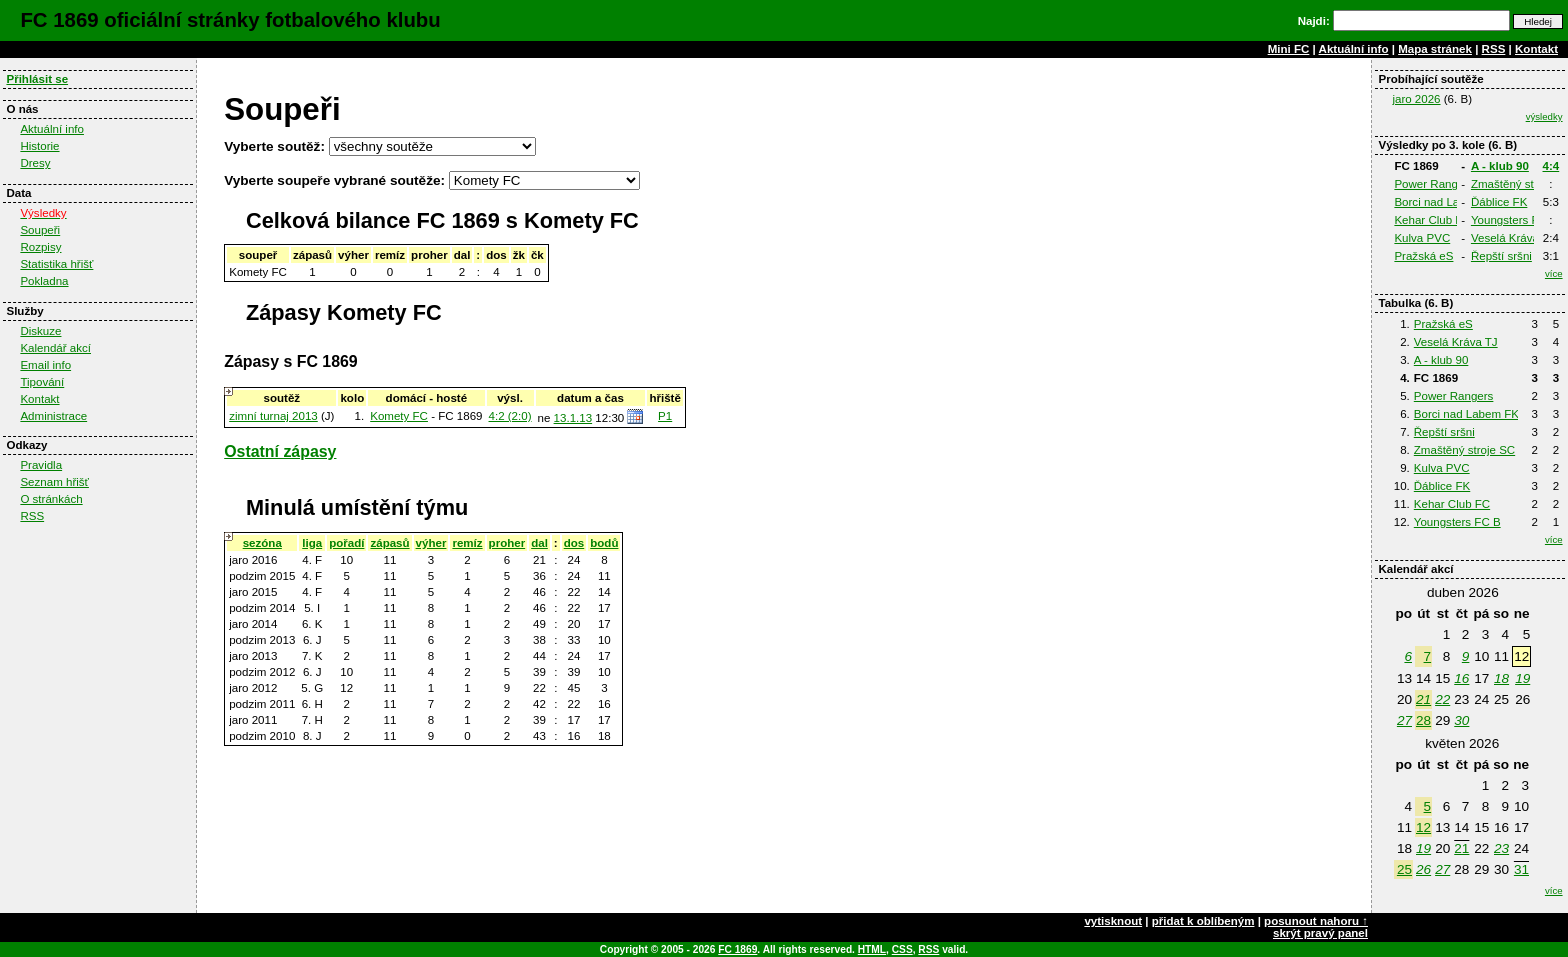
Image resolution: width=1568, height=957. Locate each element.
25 (1404, 869)
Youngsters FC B (1514, 220)
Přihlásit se (37, 79)
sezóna (262, 543)
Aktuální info (1354, 49)
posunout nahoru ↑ (1316, 921)
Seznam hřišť (54, 482)
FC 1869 (737, 949)
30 (1461, 720)
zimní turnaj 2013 (273, 416)
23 (1501, 848)
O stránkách (51, 499)
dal (539, 543)
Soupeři (40, 230)
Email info (45, 365)
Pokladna (44, 281)
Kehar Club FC (1432, 220)
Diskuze (40, 331)
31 (1521, 869)
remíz (467, 543)
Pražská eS (1423, 256)
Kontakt (1536, 49)
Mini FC (1289, 49)
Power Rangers (1434, 184)
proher (507, 543)
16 (1461, 678)
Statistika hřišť (56, 264)
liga (312, 543)
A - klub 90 (1500, 166)
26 (1423, 869)
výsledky (1544, 116)
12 (1423, 827)
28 (1423, 720)
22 (1442, 699)
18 (1501, 678)
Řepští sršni (1501, 256)
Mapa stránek (1435, 49)
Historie (39, 146)
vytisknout (1113, 921)
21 (1423, 699)
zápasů (389, 543)
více (1554, 273)
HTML (872, 949)
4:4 (1551, 166)
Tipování (42, 382)
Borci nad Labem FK (1446, 202)
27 (1404, 720)
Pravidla (41, 465)
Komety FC (399, 416)
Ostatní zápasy (280, 451)
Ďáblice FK (1499, 202)
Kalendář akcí (55, 348)
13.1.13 (573, 418)
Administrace (53, 416)
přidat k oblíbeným (1203, 921)
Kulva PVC (1422, 238)
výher (431, 543)
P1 (665, 416)
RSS (1494, 49)
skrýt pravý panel (1320, 933)
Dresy (35, 163)
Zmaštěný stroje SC (1464, 450)
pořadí (346, 543)
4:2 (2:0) (510, 416)
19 (1522, 678)
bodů (604, 543)
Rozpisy (40, 247)
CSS (902, 949)
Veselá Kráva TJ (1513, 238)
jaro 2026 (1416, 99)
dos (574, 543)
